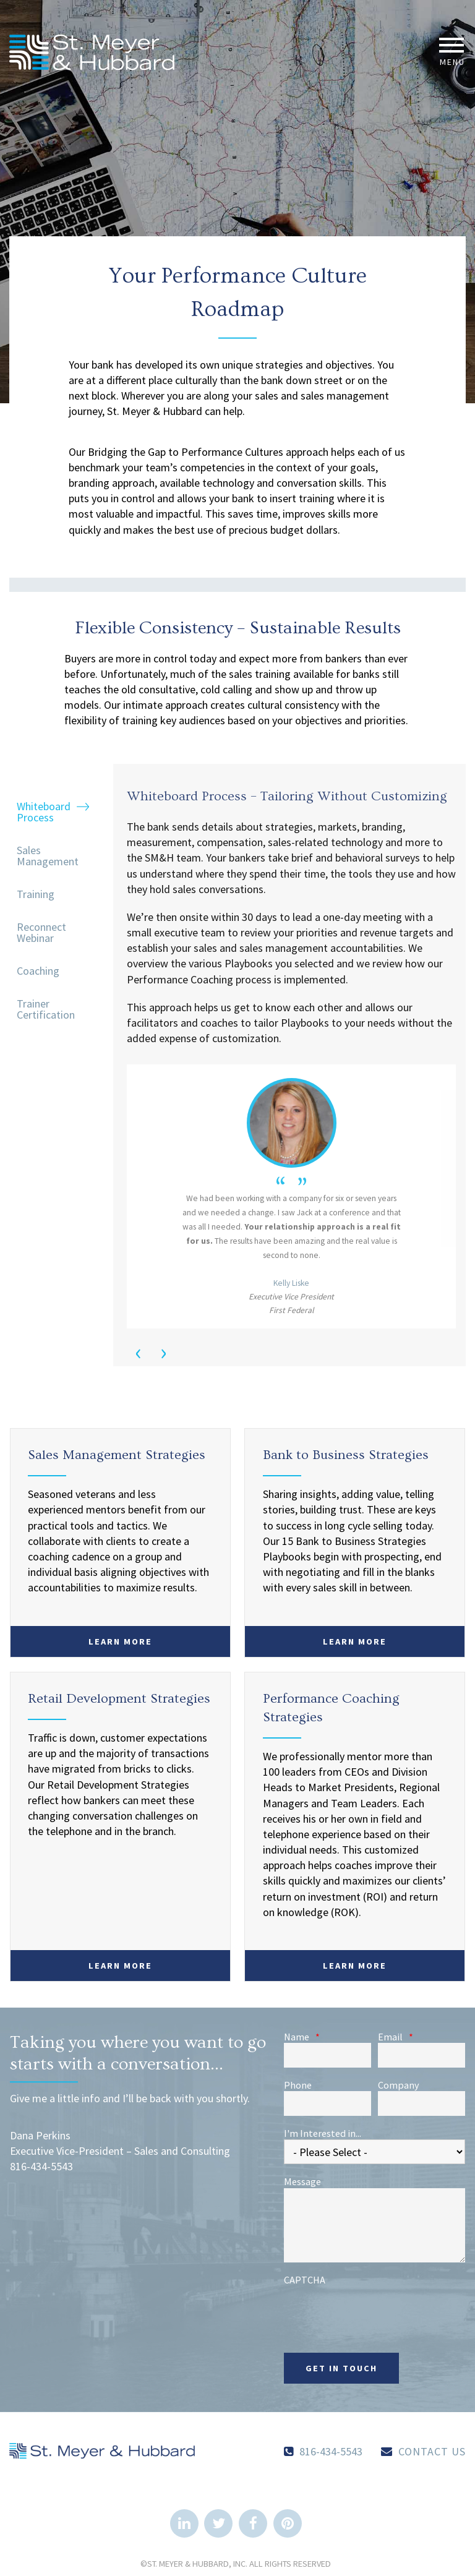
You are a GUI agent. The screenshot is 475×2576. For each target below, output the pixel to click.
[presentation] (378, 2310)
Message (302, 2181)
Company (398, 2085)
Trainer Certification (46, 1009)
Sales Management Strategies (116, 1455)
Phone (298, 2085)
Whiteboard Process (44, 811)
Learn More (120, 1641)
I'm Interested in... (322, 2133)
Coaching (38, 971)
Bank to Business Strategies (346, 1455)
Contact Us (432, 2451)
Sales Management (48, 855)
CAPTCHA (304, 2280)
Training (35, 894)
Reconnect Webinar (41, 932)
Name (302, 2037)
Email (395, 2037)
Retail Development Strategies (119, 1698)
